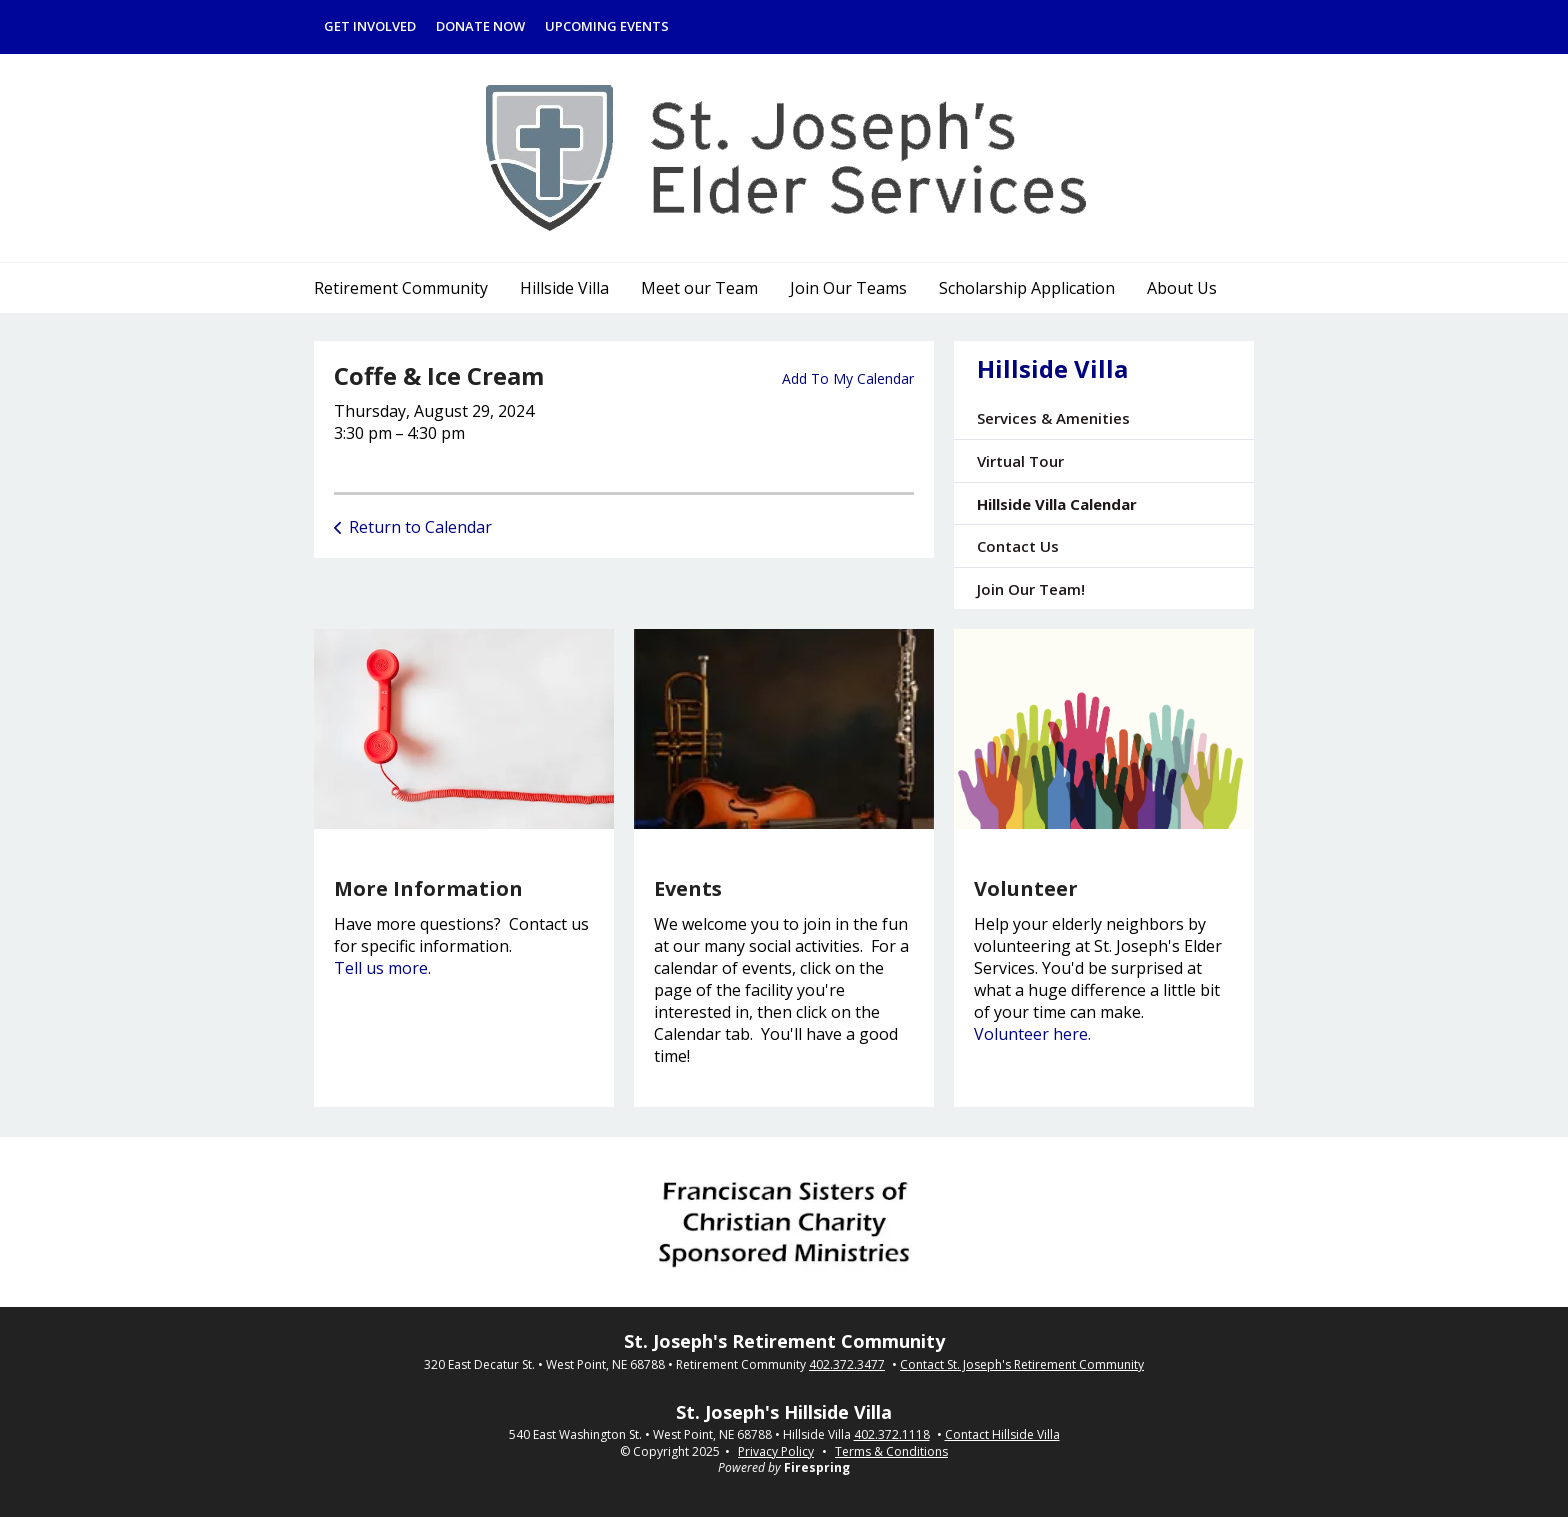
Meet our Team (699, 288)
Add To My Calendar (848, 378)
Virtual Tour (1020, 461)
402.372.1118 (892, 1435)
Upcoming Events (607, 26)
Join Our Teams (848, 288)
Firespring (817, 1467)
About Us (1182, 288)
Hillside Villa (564, 288)
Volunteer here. (1032, 1034)
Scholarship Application (1027, 288)
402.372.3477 (847, 1365)
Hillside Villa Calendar (1057, 504)
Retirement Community (401, 288)
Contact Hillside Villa (1002, 1435)
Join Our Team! (1031, 589)
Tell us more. (382, 968)
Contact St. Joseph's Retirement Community (1022, 1365)
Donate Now (480, 26)
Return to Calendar (420, 527)
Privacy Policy (776, 1451)
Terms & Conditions (891, 1451)
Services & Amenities (1053, 418)
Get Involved (370, 26)
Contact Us (1018, 546)
